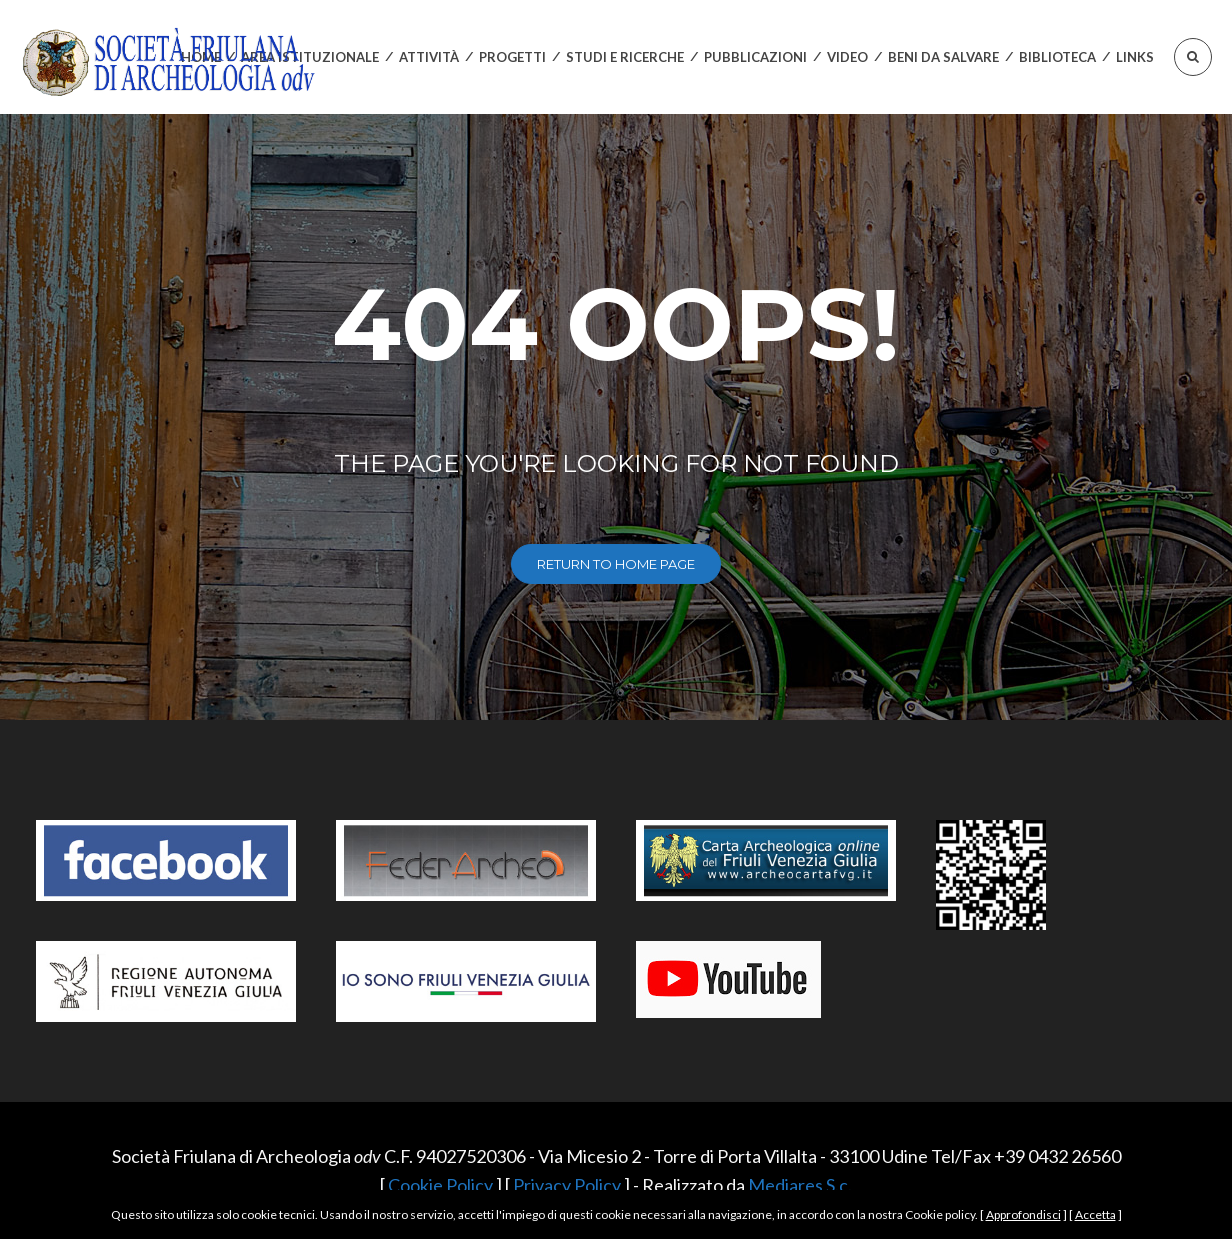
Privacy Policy (567, 1185)
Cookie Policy (440, 1185)
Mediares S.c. (800, 1185)
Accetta (1095, 1214)
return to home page (616, 564)
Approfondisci (1023, 1214)
